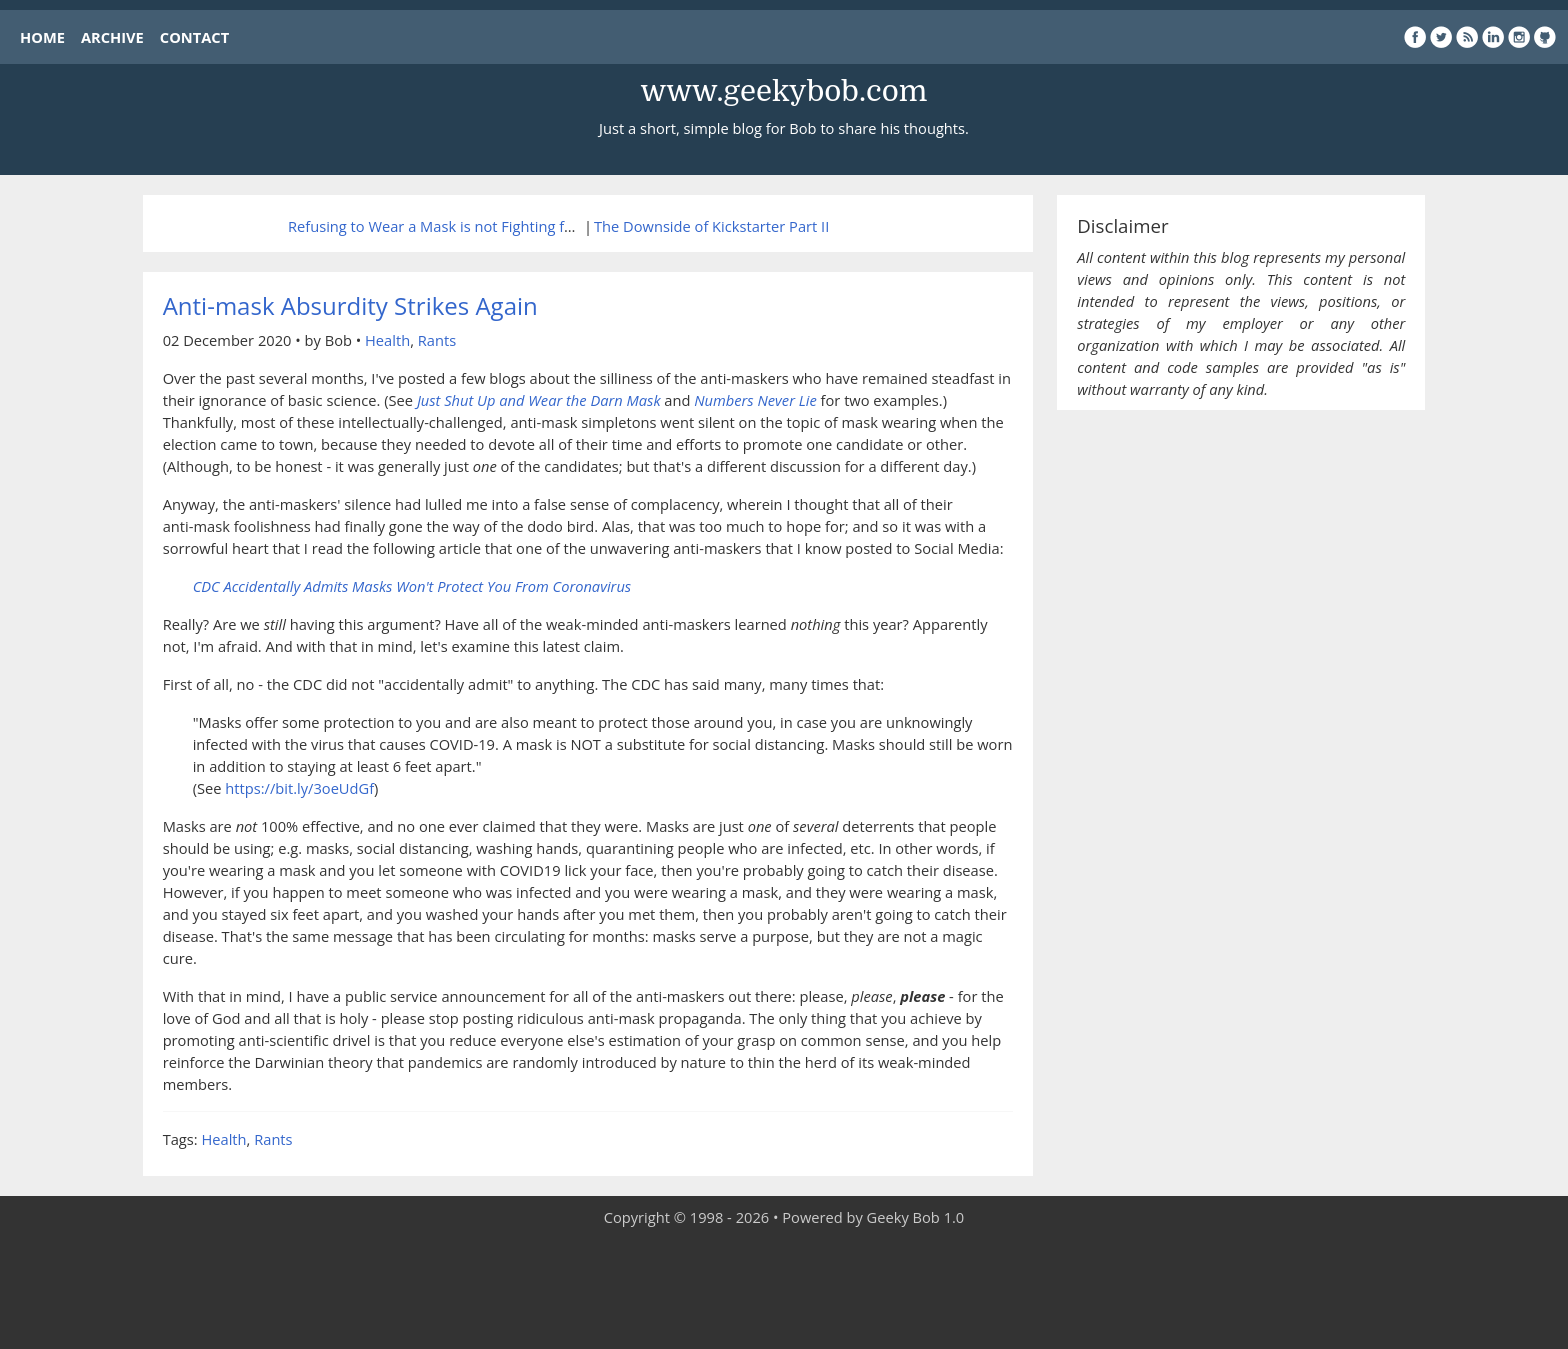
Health (387, 340)
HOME (42, 37)
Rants (437, 340)
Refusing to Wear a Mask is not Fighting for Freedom (466, 226)
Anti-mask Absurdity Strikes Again (350, 305)
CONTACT (194, 37)
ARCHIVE (112, 37)
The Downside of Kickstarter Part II (711, 226)
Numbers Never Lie (755, 400)
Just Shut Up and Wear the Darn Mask (539, 400)
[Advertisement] (784, 1289)
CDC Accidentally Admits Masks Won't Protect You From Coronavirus (412, 586)
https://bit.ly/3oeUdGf (299, 788)
